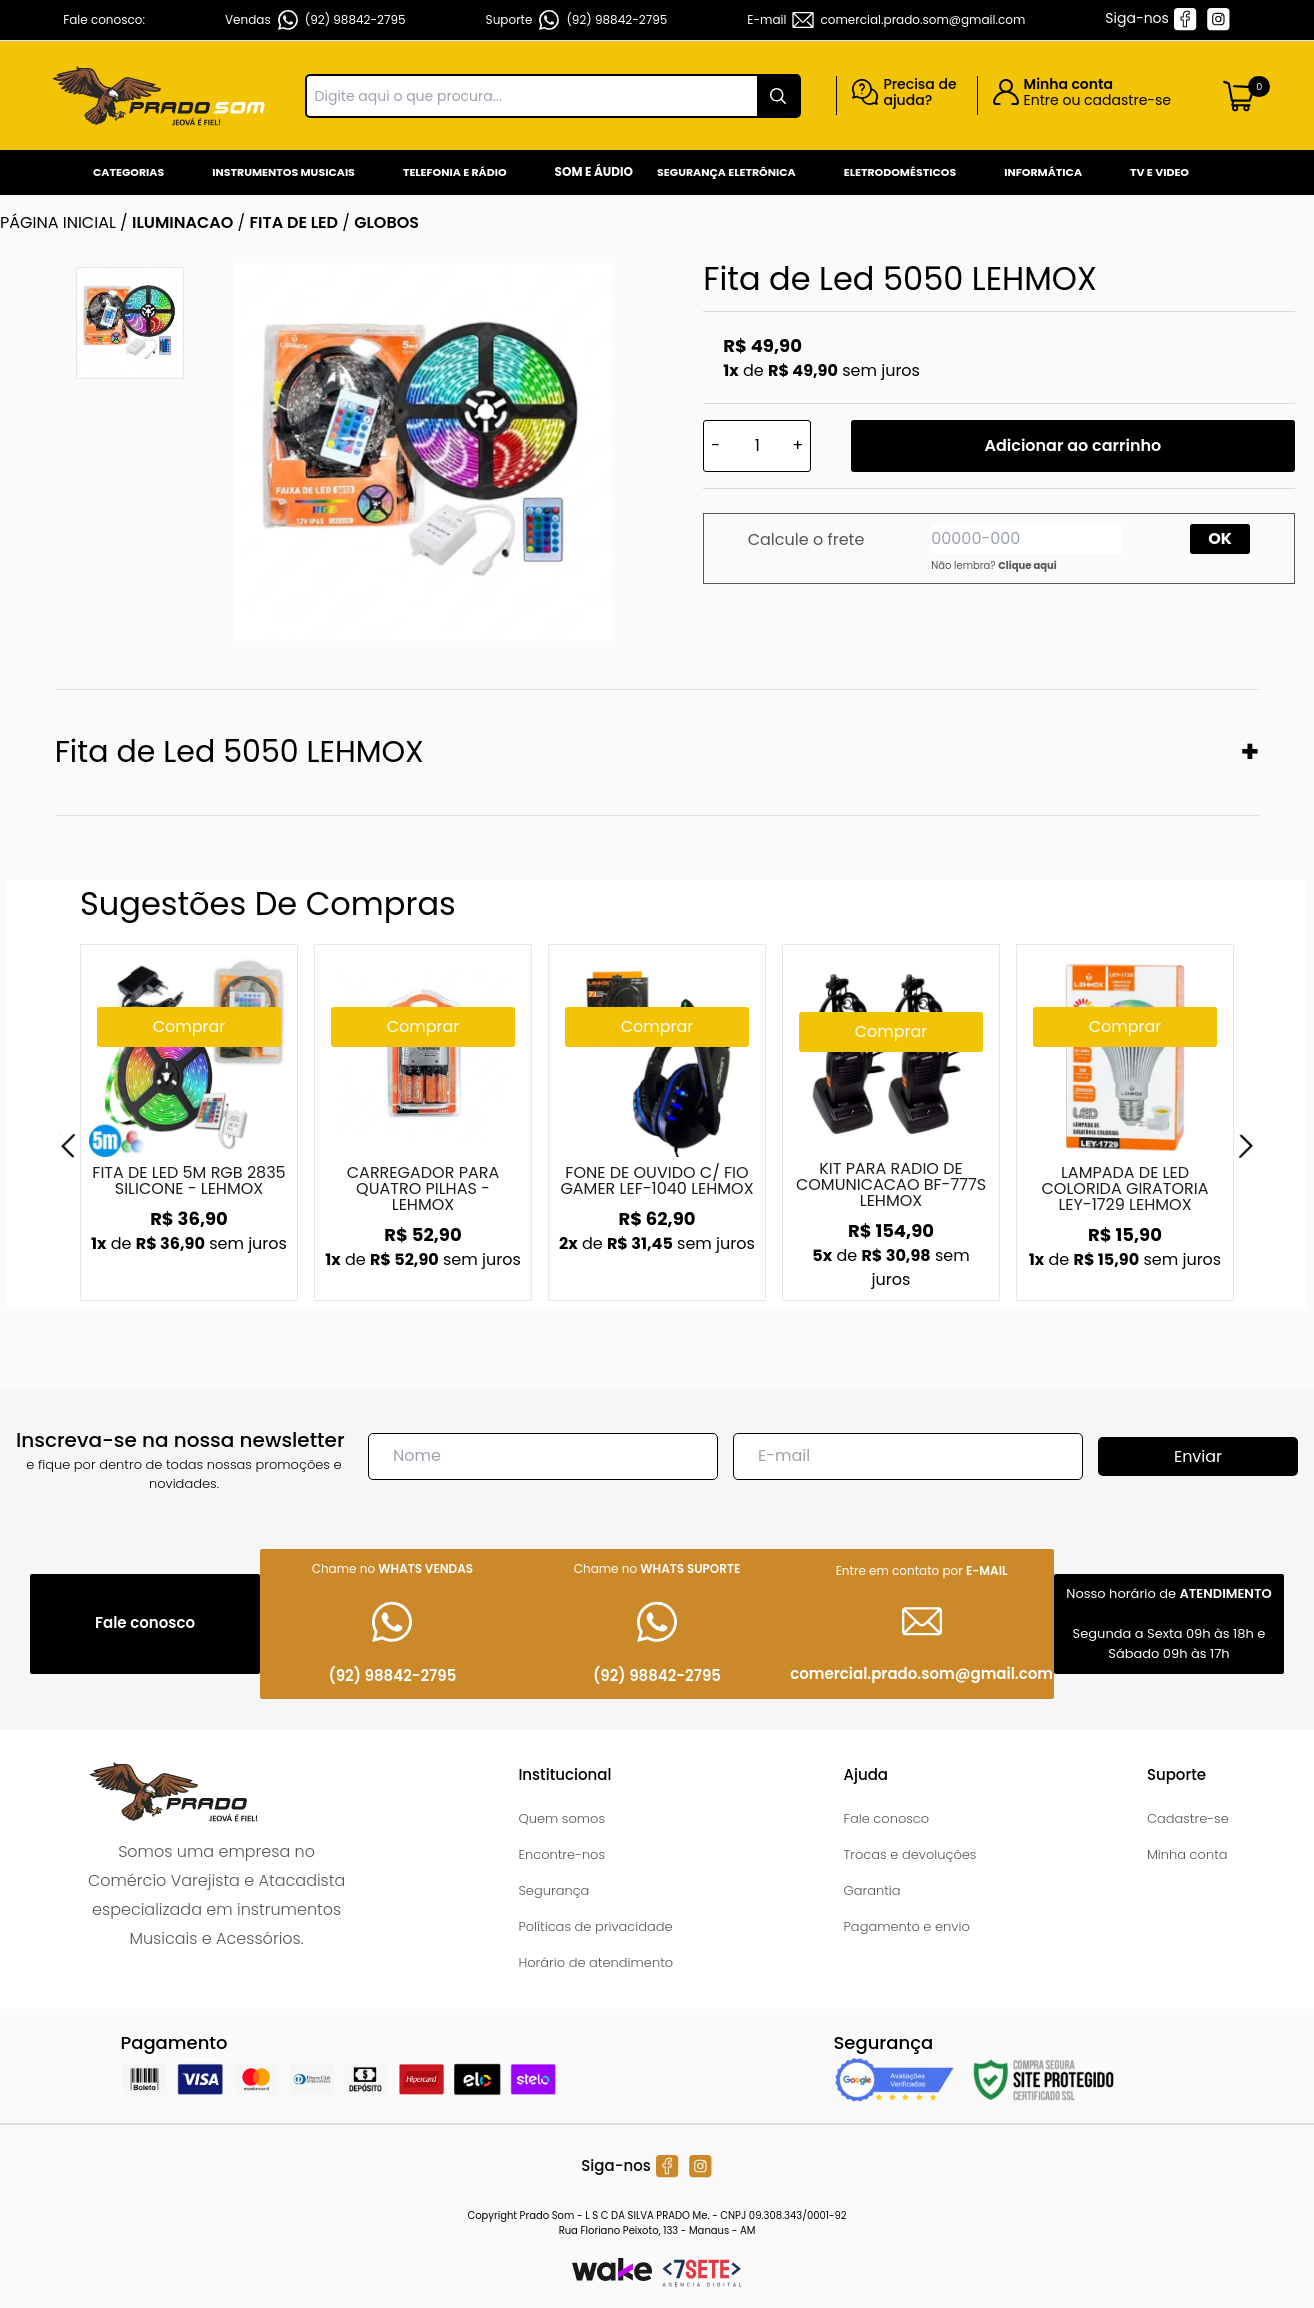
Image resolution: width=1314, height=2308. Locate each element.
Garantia (872, 1890)
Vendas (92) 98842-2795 (315, 20)
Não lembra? (994, 565)
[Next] (1246, 1146)
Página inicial (58, 222)
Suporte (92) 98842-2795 (577, 20)
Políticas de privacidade (595, 1926)
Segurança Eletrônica (726, 172)
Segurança (553, 1890)
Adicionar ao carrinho (1073, 445)
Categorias (128, 172)
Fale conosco (887, 1818)
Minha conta (1187, 1854)
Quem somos (561, 1818)
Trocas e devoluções (910, 1854)
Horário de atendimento (595, 1962)
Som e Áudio (594, 171)
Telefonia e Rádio (455, 172)
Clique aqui (1027, 565)
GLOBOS (386, 222)
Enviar (1198, 1456)
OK (1220, 538)
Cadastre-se (1188, 1818)
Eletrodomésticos (900, 172)
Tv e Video (1159, 172)
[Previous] (68, 1146)
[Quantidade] (757, 446)
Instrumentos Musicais (283, 172)
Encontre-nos (561, 1854)
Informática (1043, 172)
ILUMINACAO (182, 222)
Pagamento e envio (907, 1926)
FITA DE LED (293, 222)
